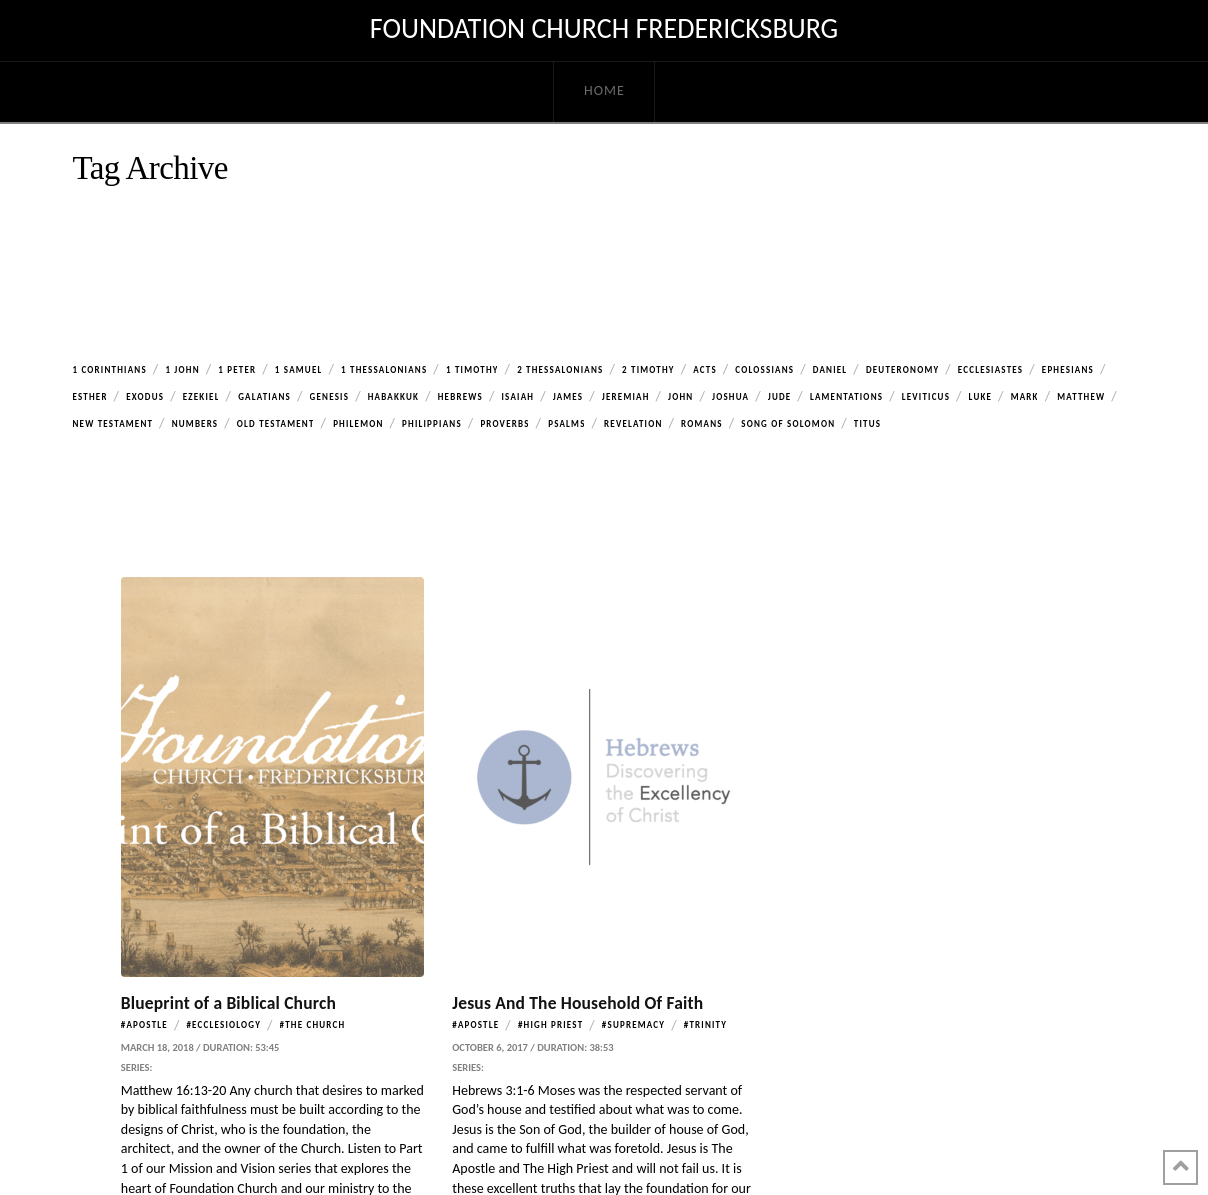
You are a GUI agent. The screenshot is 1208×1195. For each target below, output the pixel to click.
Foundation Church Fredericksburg (604, 29)
